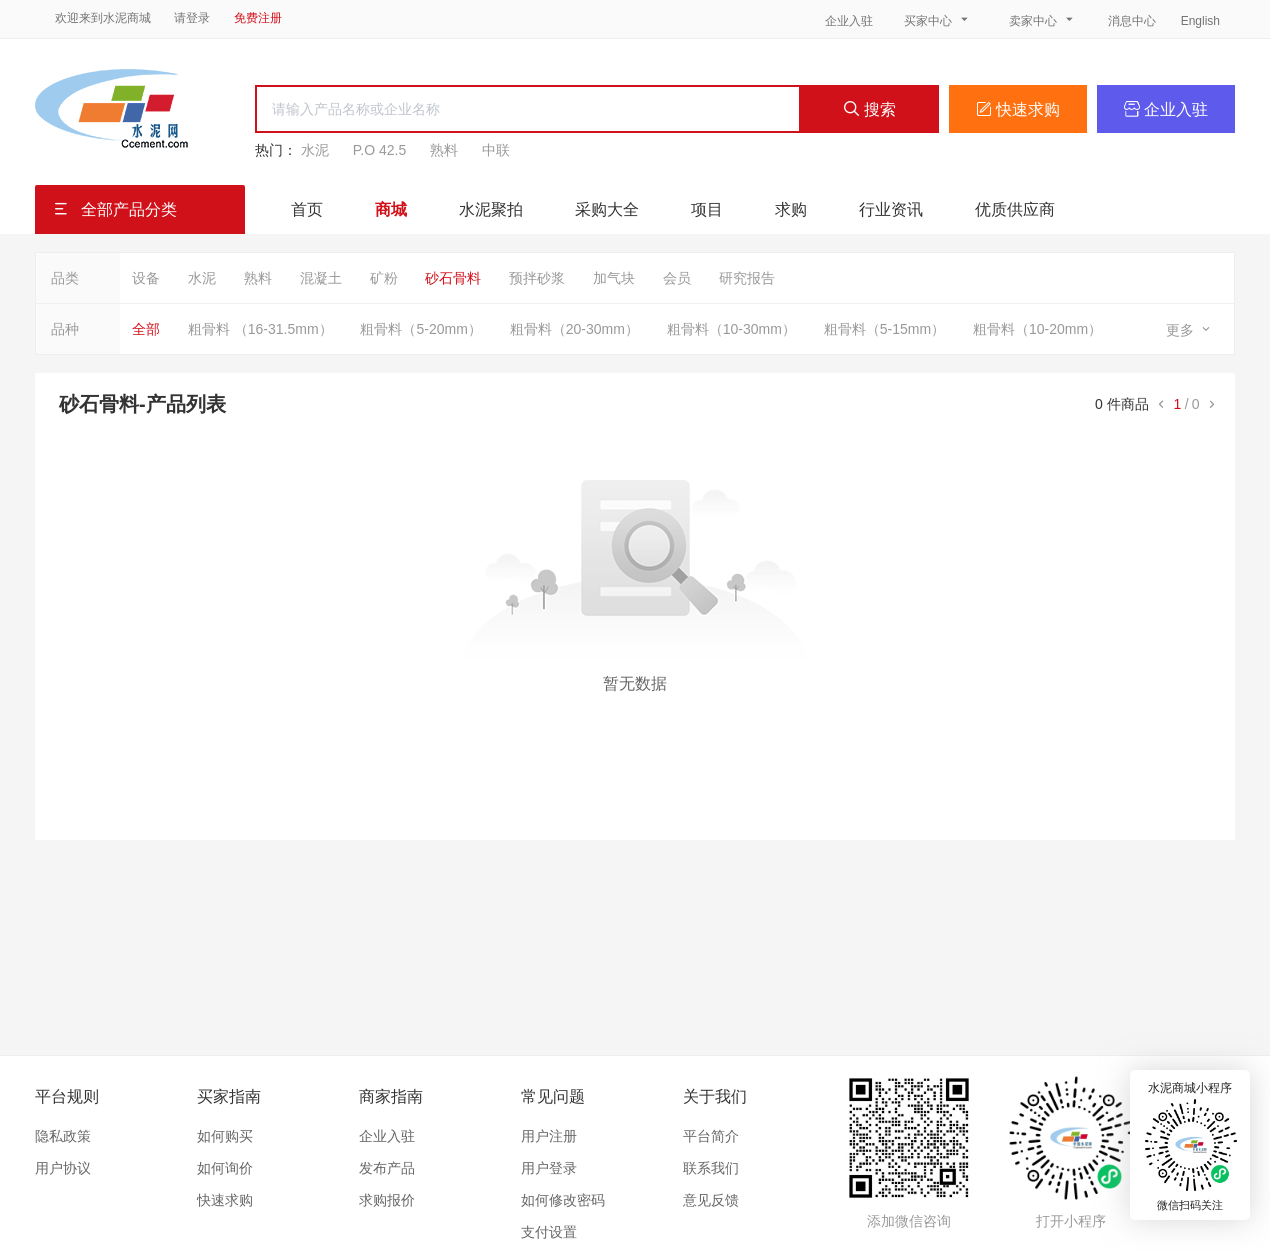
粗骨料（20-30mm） (574, 329)
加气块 (614, 278)
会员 (677, 278)
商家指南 (391, 1096)
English (1200, 21)
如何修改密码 (563, 1200)
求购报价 (387, 1200)
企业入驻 (849, 21)
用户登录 (549, 1168)
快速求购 (1018, 109)
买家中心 (938, 19)
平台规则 (67, 1096)
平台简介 (711, 1136)
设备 (146, 278)
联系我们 (711, 1168)
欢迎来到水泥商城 (103, 18)
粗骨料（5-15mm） (884, 329)
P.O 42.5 (379, 150)
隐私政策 (63, 1136)
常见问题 (553, 1096)
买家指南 (229, 1096)
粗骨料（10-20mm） (1037, 329)
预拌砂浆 (537, 278)
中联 (496, 150)
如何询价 (225, 1168)
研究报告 (747, 278)
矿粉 (384, 278)
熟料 (444, 150)
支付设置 (549, 1232)
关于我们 (715, 1096)
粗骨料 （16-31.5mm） (260, 329)
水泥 (315, 150)
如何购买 (225, 1136)
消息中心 (1133, 21)
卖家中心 (1043, 19)
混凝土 (321, 278)
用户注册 (549, 1136)
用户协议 (63, 1168)
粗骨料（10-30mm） (731, 329)
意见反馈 (711, 1200)
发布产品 (387, 1168)
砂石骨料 (453, 278)
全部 (146, 329)
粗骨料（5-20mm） (420, 329)
